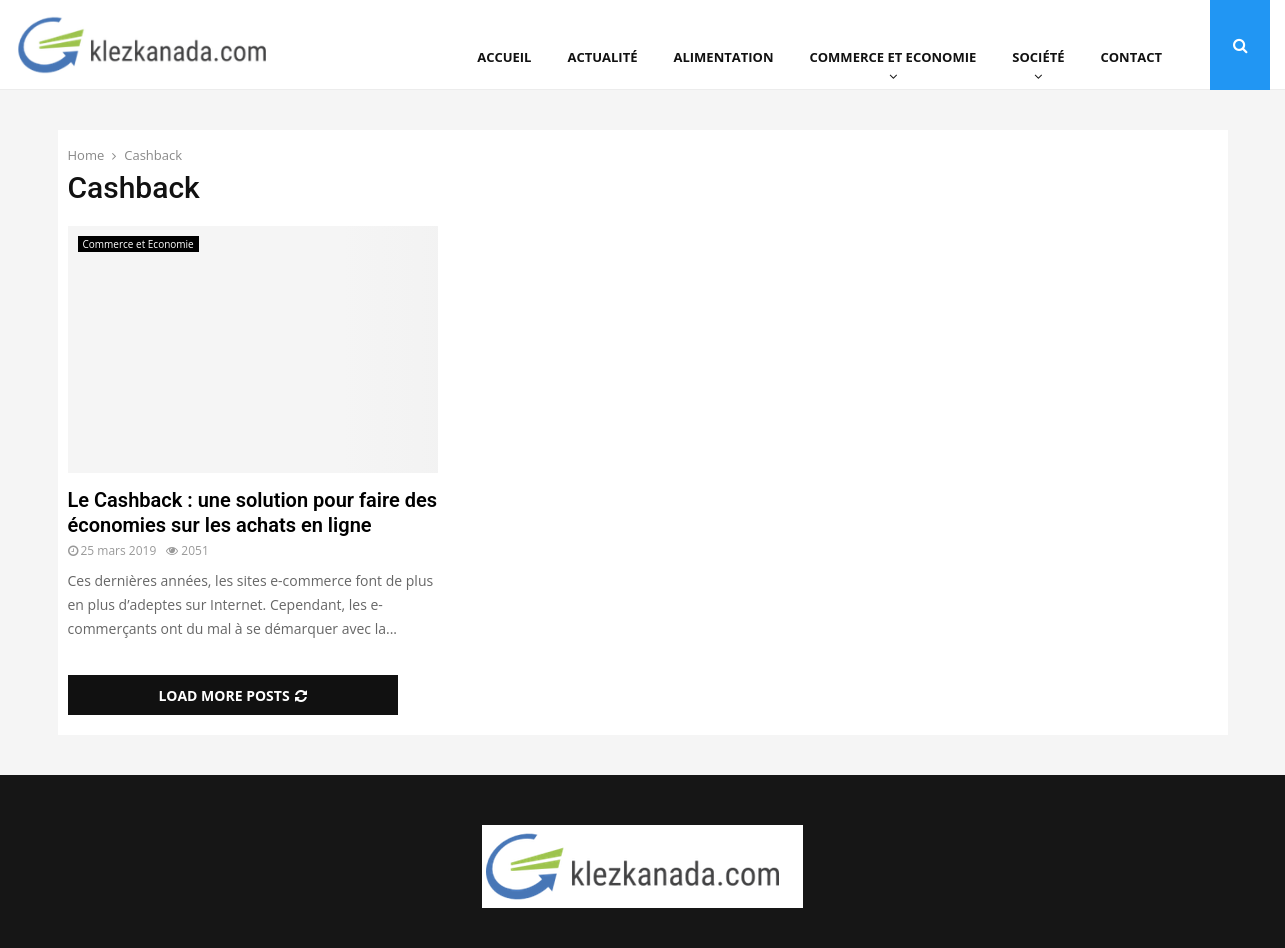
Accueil (504, 57)
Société (1038, 57)
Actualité (602, 57)
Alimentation (724, 57)
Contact (1131, 57)
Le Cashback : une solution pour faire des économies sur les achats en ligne (253, 512)
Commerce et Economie (892, 57)
